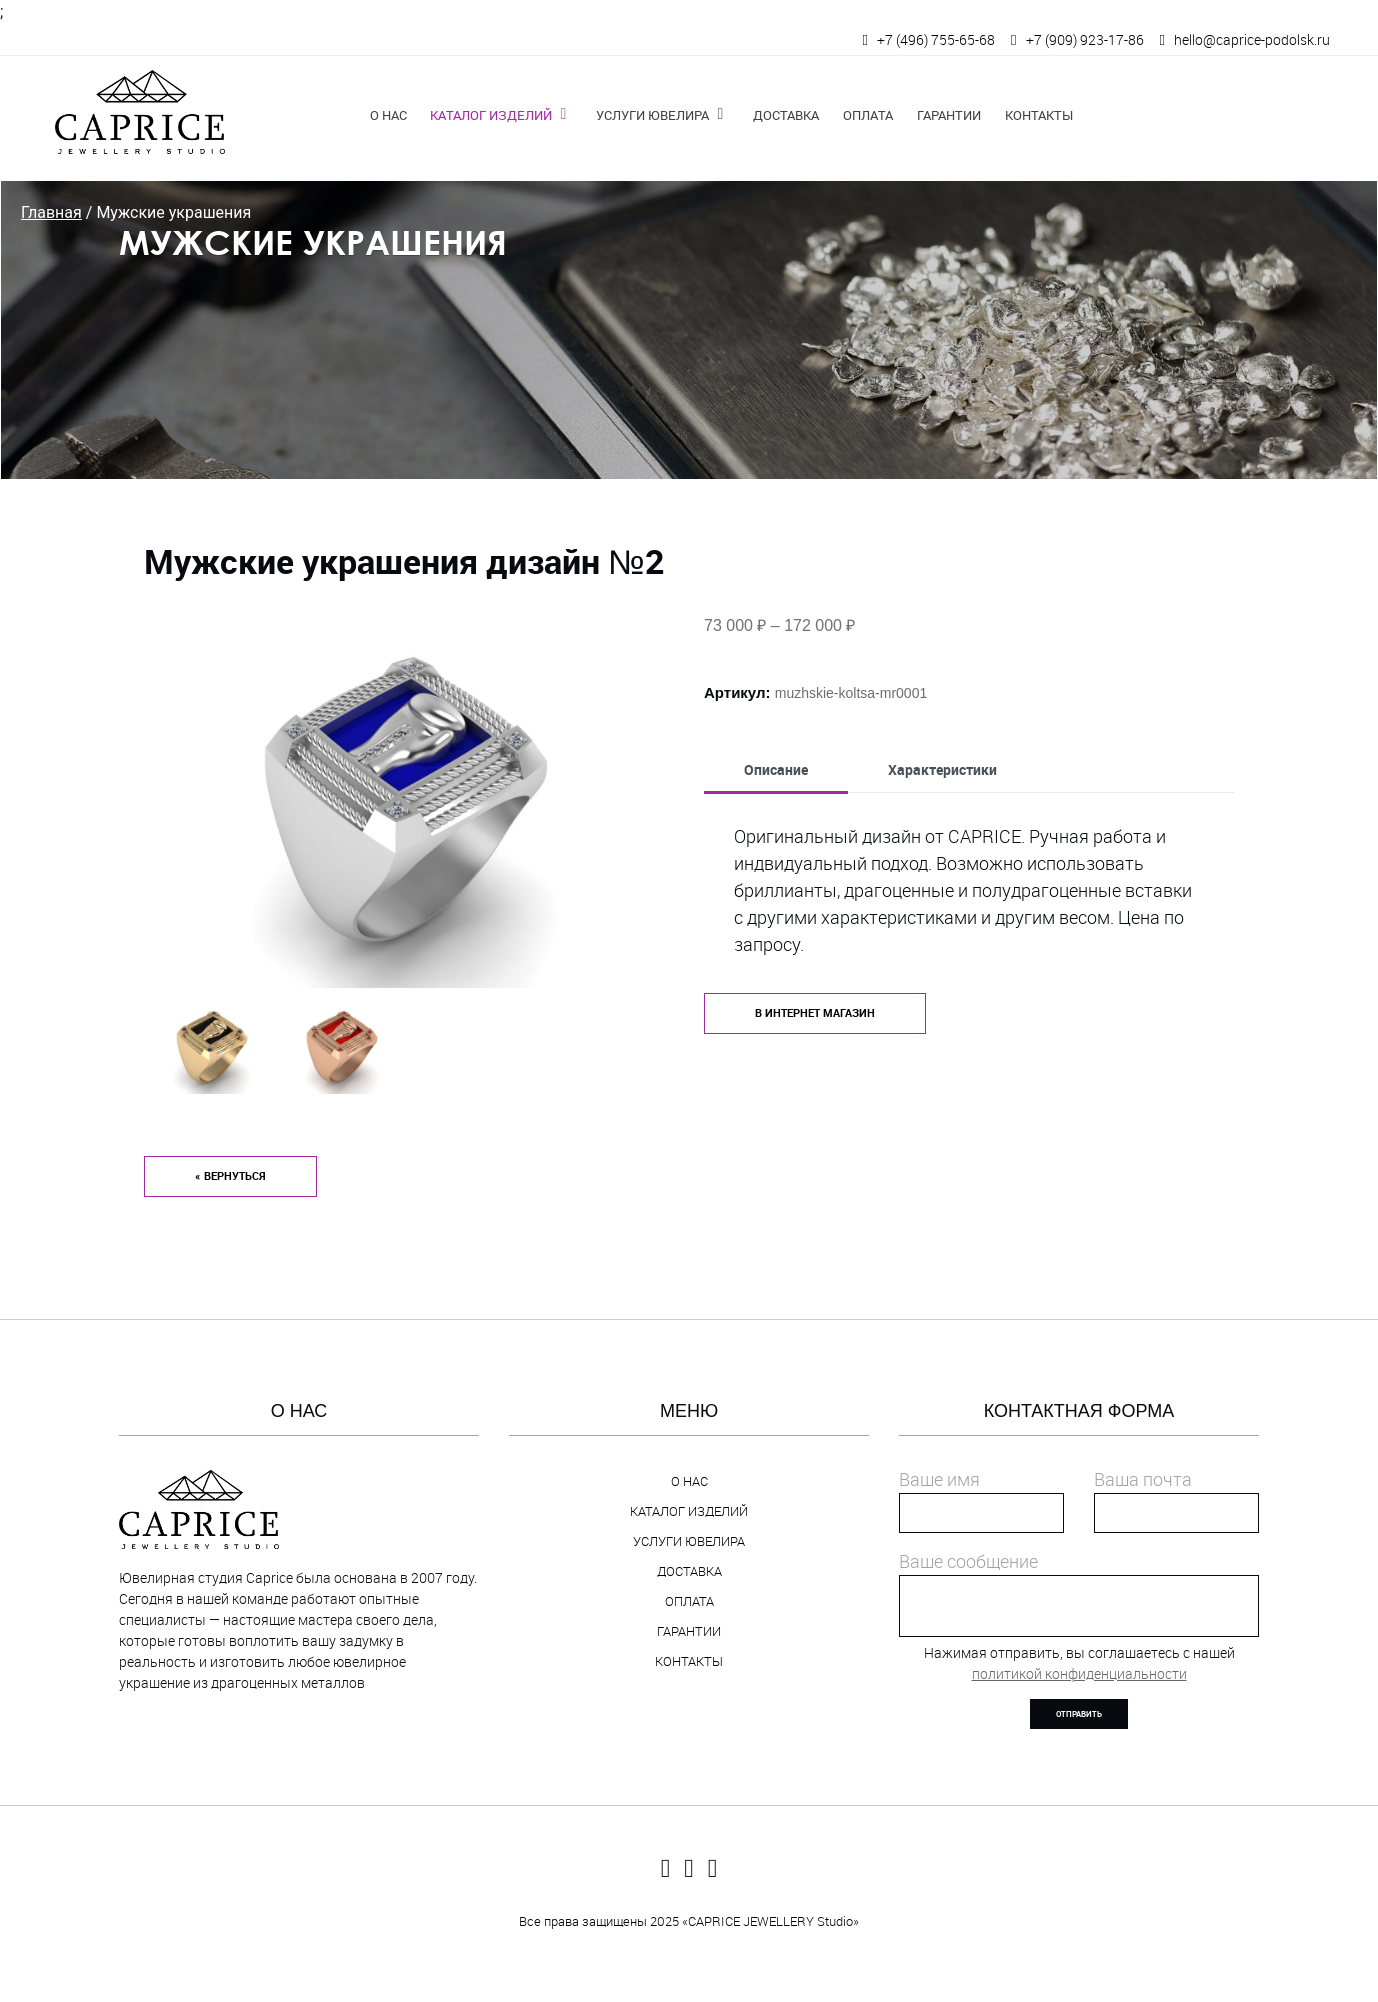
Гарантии (949, 115)
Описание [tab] (776, 769)
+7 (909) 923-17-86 (1085, 39)
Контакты (1039, 115)
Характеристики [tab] (942, 769)
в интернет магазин (815, 1013)
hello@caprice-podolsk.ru (1252, 39)
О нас (388, 115)
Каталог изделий (491, 115)
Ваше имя (939, 1479)
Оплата (868, 115)
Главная (51, 212)
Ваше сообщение (968, 1561)
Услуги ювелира (652, 115)
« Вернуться (230, 1176)
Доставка (786, 115)
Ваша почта (1143, 1479)
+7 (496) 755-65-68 (936, 39)
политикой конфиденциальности (1079, 1673)
